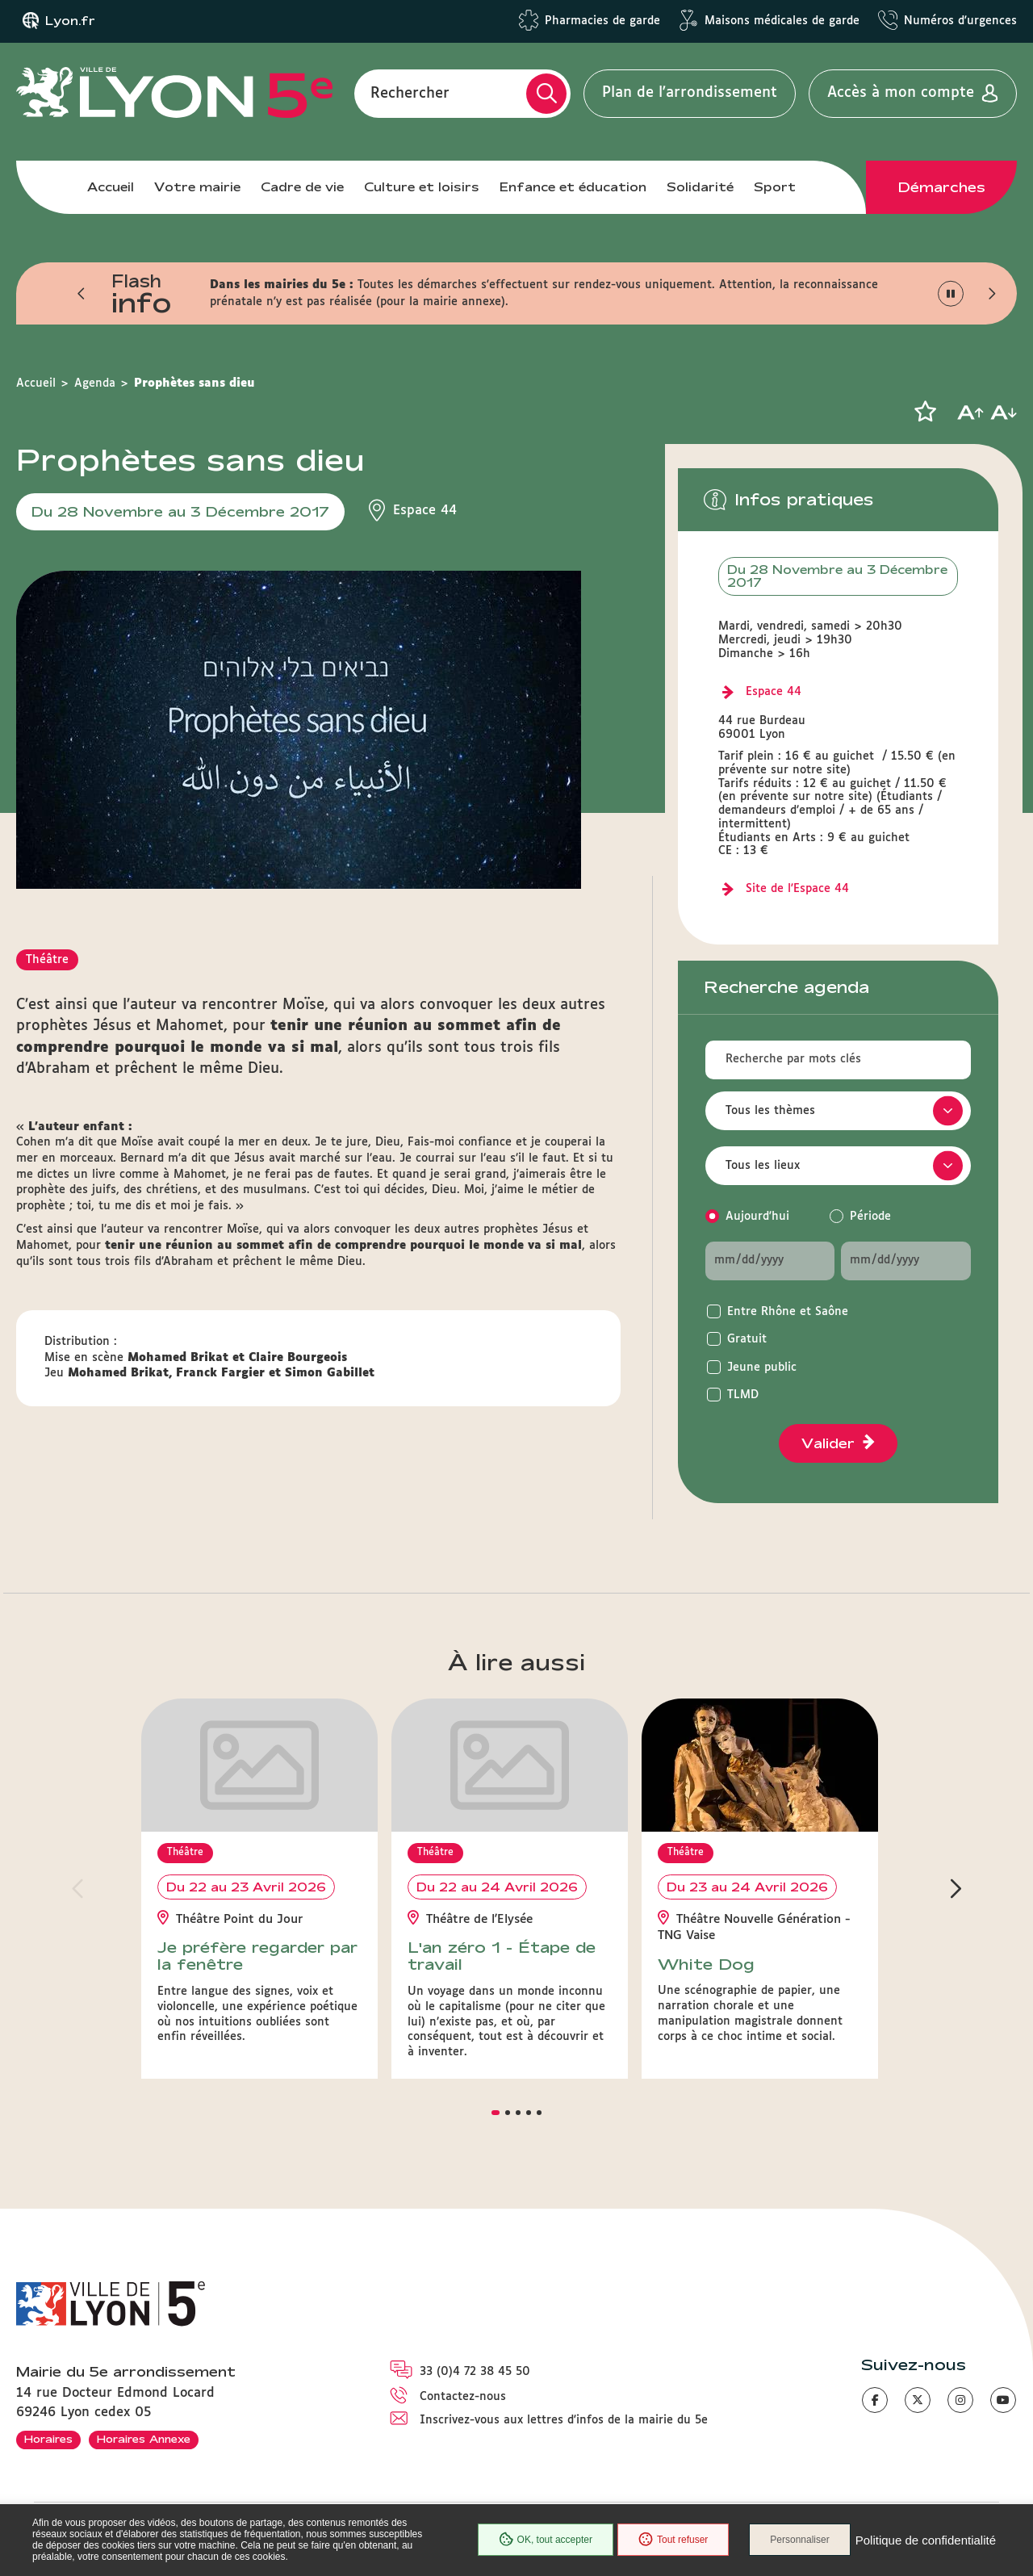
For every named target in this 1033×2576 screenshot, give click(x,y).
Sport (775, 187)
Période (870, 1216)
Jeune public (762, 1367)
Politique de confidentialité (925, 2540)
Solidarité (700, 187)
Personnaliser (799, 2539)
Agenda (94, 383)
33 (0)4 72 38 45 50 (475, 2371)
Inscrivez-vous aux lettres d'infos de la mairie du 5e (564, 2420)
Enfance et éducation (573, 187)
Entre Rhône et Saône (787, 1311)
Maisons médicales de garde (782, 21)
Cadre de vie (302, 187)
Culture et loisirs (421, 187)
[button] (81, 294)
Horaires (48, 2438)
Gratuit (747, 1339)
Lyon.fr (70, 21)
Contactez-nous (463, 2396)
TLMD (743, 1395)
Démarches (941, 187)
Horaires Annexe (143, 2438)
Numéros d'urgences (960, 21)
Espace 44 (773, 691)
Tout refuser (673, 2540)
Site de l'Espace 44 (797, 888)
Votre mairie (197, 187)
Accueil (110, 187)
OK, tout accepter (545, 2540)
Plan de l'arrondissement (689, 93)
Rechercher (410, 93)
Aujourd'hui (757, 1216)
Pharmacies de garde (602, 21)
